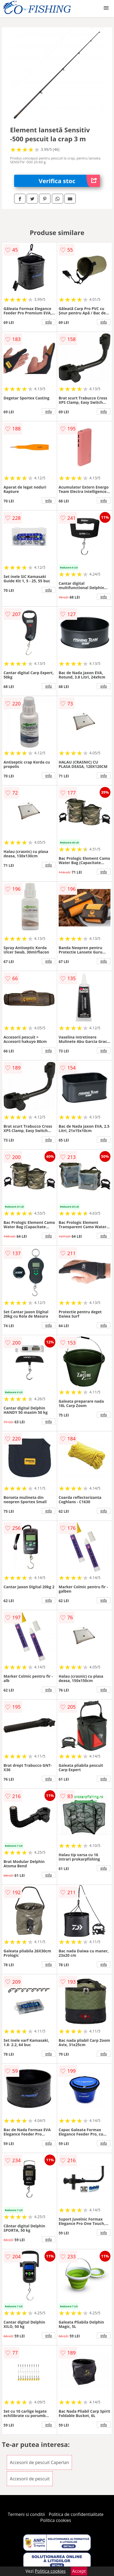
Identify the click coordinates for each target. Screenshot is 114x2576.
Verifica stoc (69, 181)
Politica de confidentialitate (76, 2514)
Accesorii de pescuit (30, 2479)
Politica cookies (55, 2520)
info (48, 322)
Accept (79, 2571)
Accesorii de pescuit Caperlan (39, 2462)
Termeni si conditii (26, 2514)
